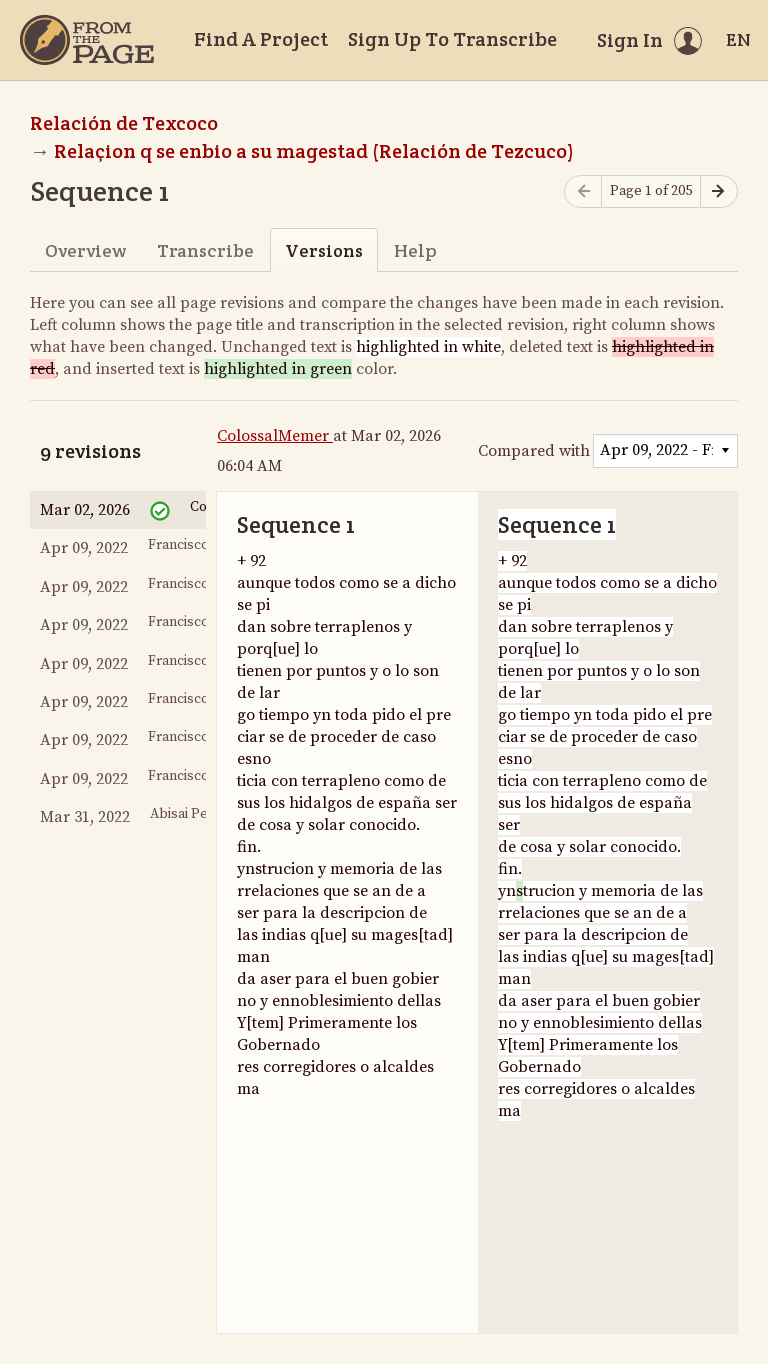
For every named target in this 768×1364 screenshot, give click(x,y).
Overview (85, 250)
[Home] (87, 40)
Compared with (534, 451)
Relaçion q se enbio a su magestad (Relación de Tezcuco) (314, 151)
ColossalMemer (275, 436)
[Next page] (719, 191)
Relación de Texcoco (124, 123)
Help (415, 250)
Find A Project (261, 39)
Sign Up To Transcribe (452, 39)
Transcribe (205, 250)
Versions (324, 250)
